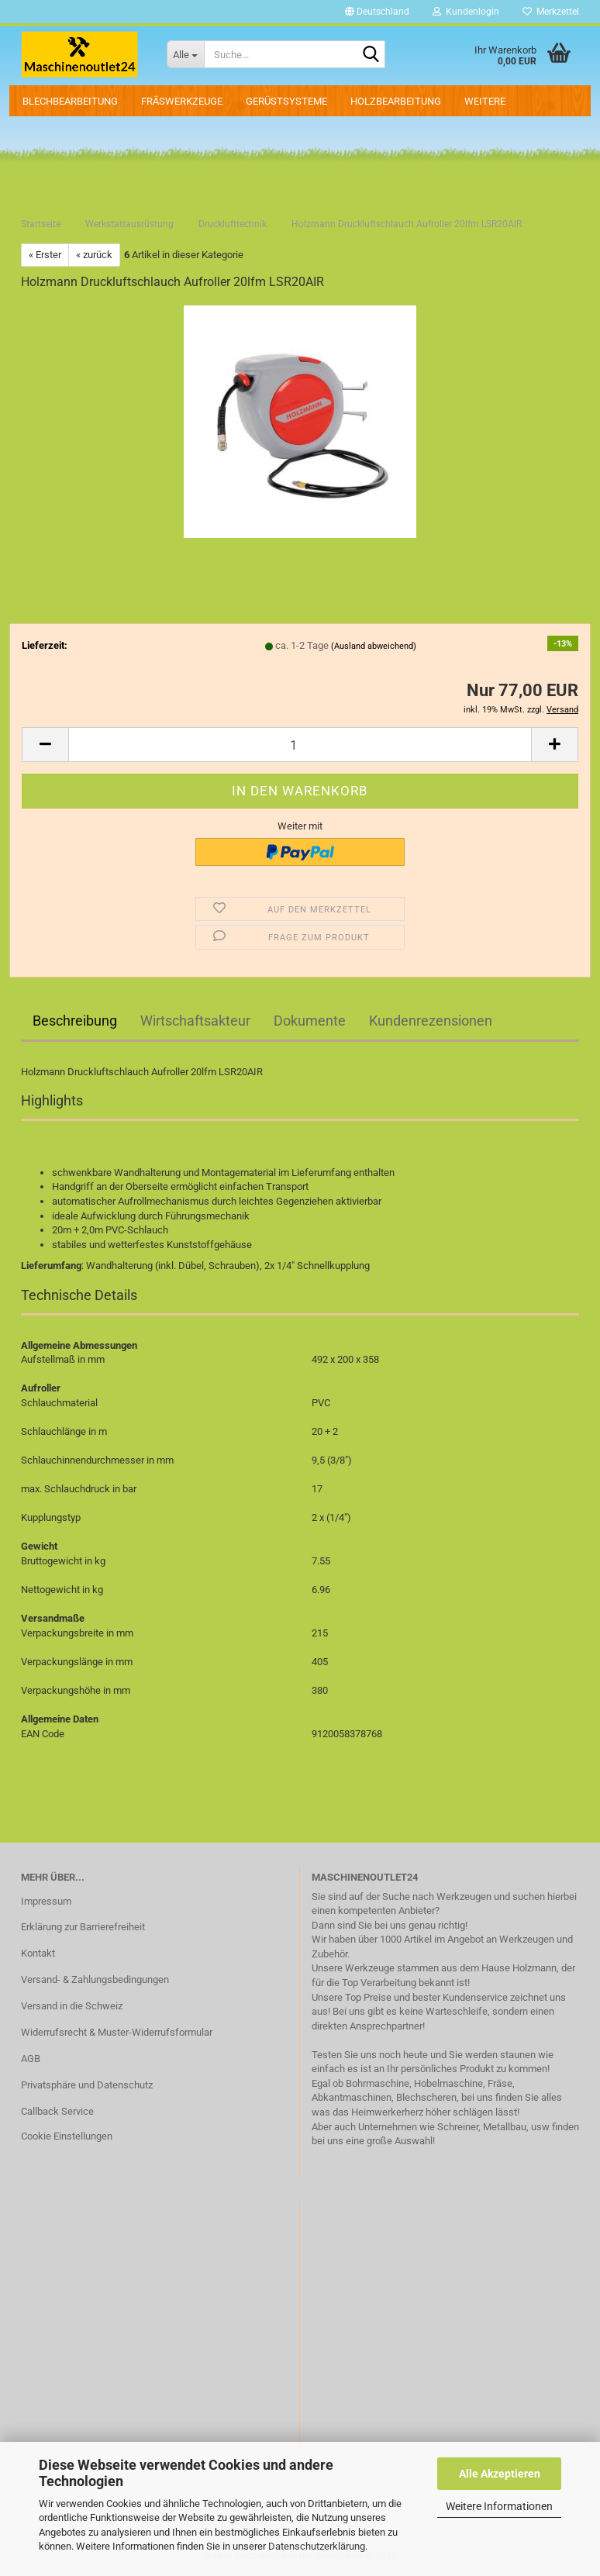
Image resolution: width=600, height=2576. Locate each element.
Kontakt (38, 1953)
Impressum (46, 1901)
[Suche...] (185, 54)
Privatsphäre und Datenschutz (87, 2085)
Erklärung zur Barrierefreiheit (83, 1927)
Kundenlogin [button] (466, 11)
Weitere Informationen (499, 2506)
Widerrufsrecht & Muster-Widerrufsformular (116, 2032)
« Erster (45, 254)
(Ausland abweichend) (373, 646)
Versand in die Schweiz (71, 2006)
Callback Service (57, 2111)
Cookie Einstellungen (66, 2136)
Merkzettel (550, 11)
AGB (30, 2058)
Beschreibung (75, 1020)
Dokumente (310, 1020)
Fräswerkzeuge (181, 101)
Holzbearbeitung (395, 101)
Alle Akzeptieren (499, 2473)
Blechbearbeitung (70, 101)
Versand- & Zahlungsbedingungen (95, 1979)
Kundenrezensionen (430, 1020)
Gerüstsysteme (286, 101)
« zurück (94, 254)
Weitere (484, 101)
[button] (377, 11)
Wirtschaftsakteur (195, 1020)
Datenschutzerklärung (316, 2546)
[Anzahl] (300, 744)
